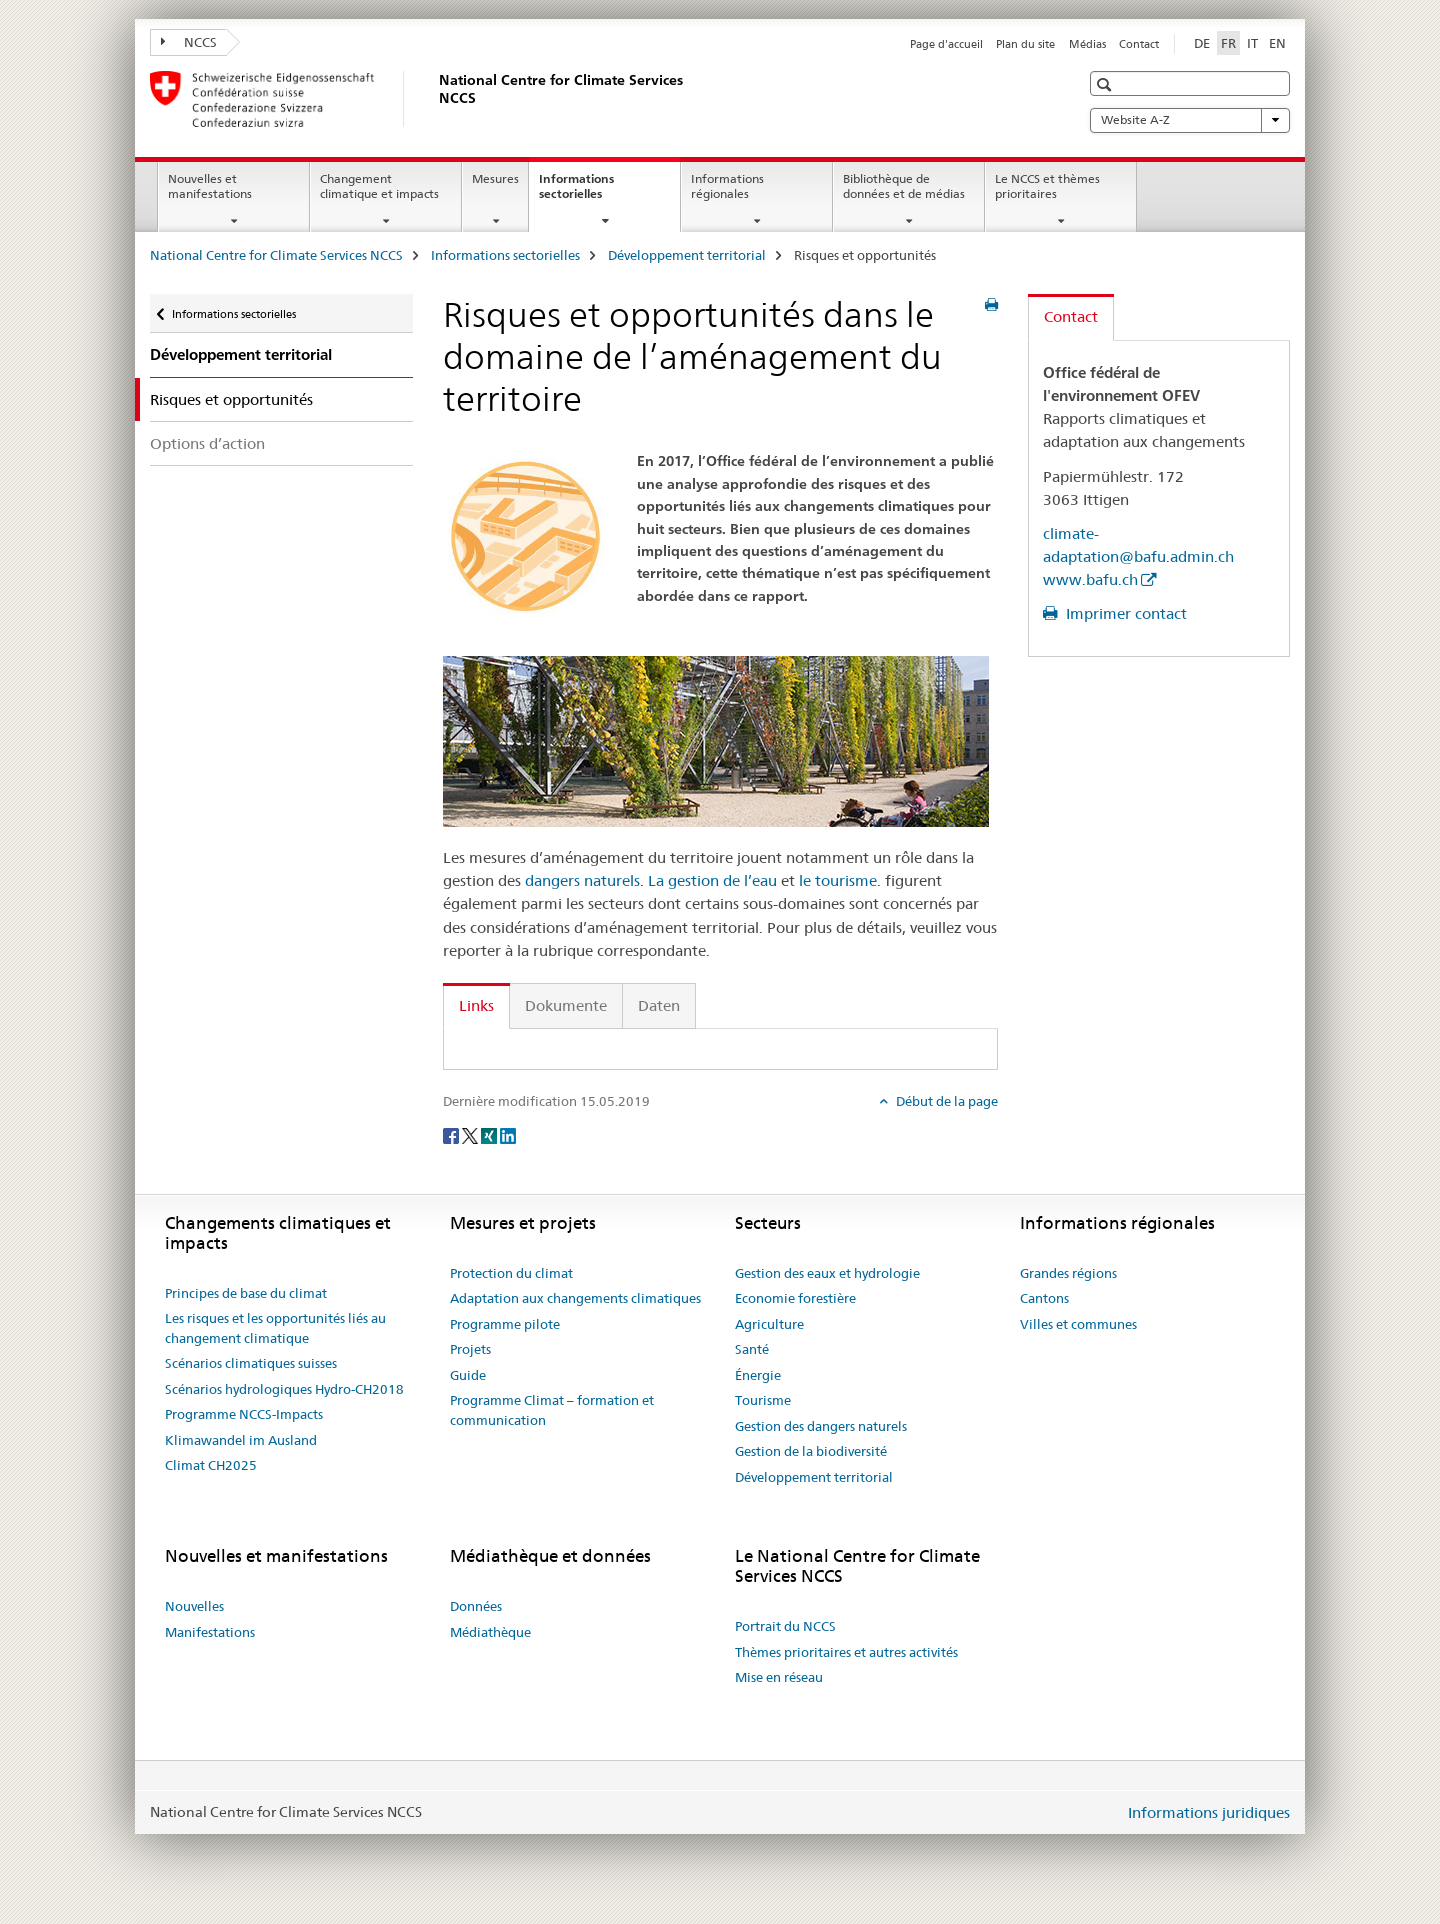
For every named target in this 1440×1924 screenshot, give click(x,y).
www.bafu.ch (1090, 579)
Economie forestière (795, 1298)
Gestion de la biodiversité (811, 1451)
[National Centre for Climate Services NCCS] (435, 99)
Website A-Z (1190, 120)
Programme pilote (505, 1324)
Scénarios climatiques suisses (251, 1363)
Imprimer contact (1124, 613)
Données (476, 1606)
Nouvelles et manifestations (210, 186)
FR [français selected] (1228, 43)
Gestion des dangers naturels (821, 1426)
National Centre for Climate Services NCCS (276, 255)
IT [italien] (1252, 43)
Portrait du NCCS (785, 1626)
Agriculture (769, 1324)
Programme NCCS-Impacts (244, 1414)
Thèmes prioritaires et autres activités (846, 1652)
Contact (1139, 44)
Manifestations (210, 1632)
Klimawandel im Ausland (241, 1440)
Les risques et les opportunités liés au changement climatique (275, 1328)
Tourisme (763, 1400)
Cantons (1044, 1298)
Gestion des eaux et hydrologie (827, 1273)
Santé (752, 1349)
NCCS (189, 42)
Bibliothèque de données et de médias (904, 186)
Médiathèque (490, 1632)
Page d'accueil (946, 44)
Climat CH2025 (211, 1465)
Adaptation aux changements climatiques (575, 1298)
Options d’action (207, 443)
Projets (470, 1349)
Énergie (758, 1375)
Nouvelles (194, 1606)
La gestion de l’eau (712, 880)
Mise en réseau (779, 1677)
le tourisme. (840, 880)
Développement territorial (687, 255)
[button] (1106, 84)
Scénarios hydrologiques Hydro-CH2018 (284, 1389)
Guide (468, 1375)
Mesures (495, 178)
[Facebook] (452, 1134)
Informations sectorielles (592, 193)
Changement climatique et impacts (379, 186)
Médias (1087, 44)
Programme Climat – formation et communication (552, 1410)
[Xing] (490, 1134)
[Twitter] (471, 1134)
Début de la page (945, 1101)
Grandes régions (1068, 1273)
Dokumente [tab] (566, 1005)
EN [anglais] (1277, 43)
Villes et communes (1078, 1324)
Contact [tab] (1071, 316)
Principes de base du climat (246, 1293)
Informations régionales (727, 186)
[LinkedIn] (508, 1134)
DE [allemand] (1202, 43)
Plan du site (1025, 44)
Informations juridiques (1209, 1812)
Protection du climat (511, 1273)
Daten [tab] (659, 1005)
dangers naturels (582, 880)
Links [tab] (476, 1005)
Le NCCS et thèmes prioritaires (1047, 186)
